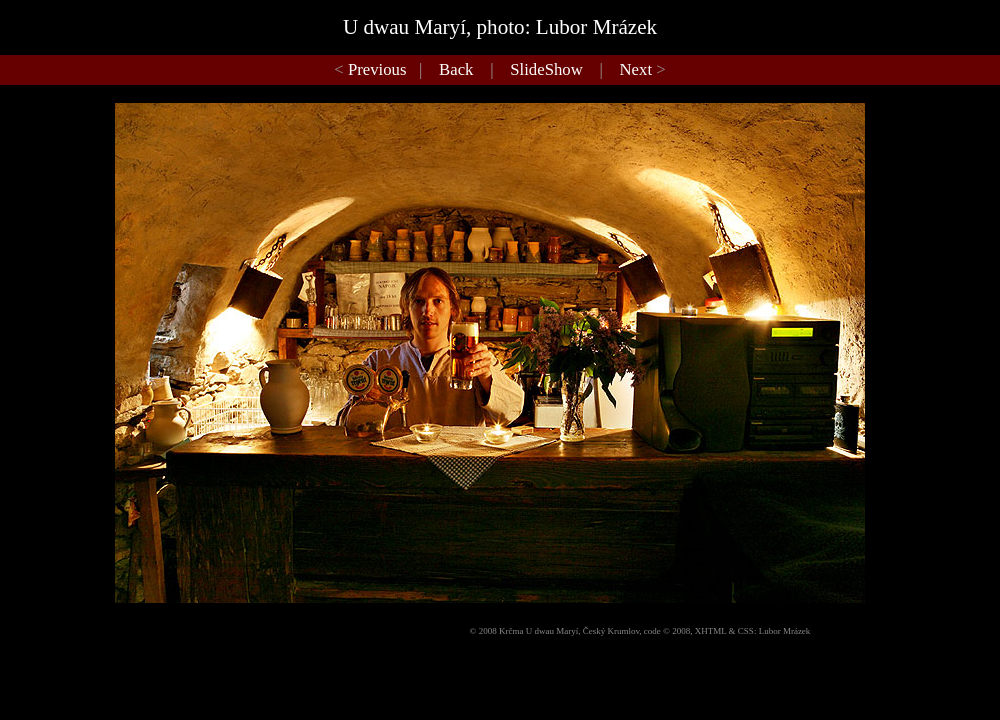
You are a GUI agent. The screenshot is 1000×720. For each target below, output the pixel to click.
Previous (377, 69)
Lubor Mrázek (785, 631)
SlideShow (546, 69)
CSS (746, 631)
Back (456, 69)
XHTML (711, 631)
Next (636, 69)
